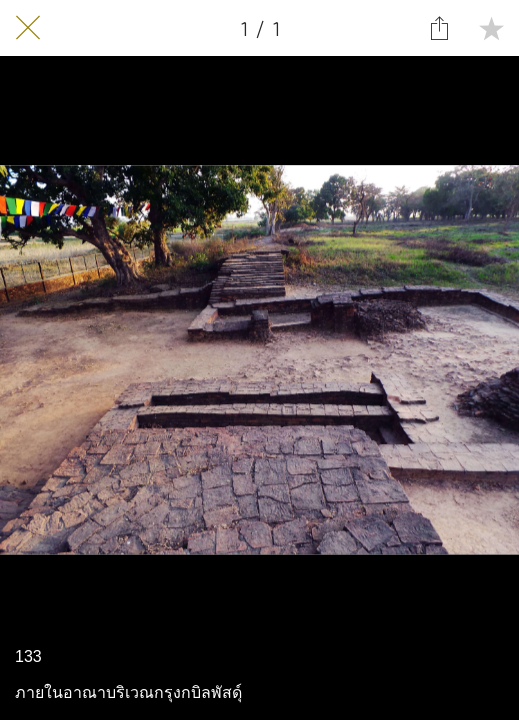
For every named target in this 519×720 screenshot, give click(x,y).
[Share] (439, 28)
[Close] (28, 28)
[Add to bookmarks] (491, 28)
